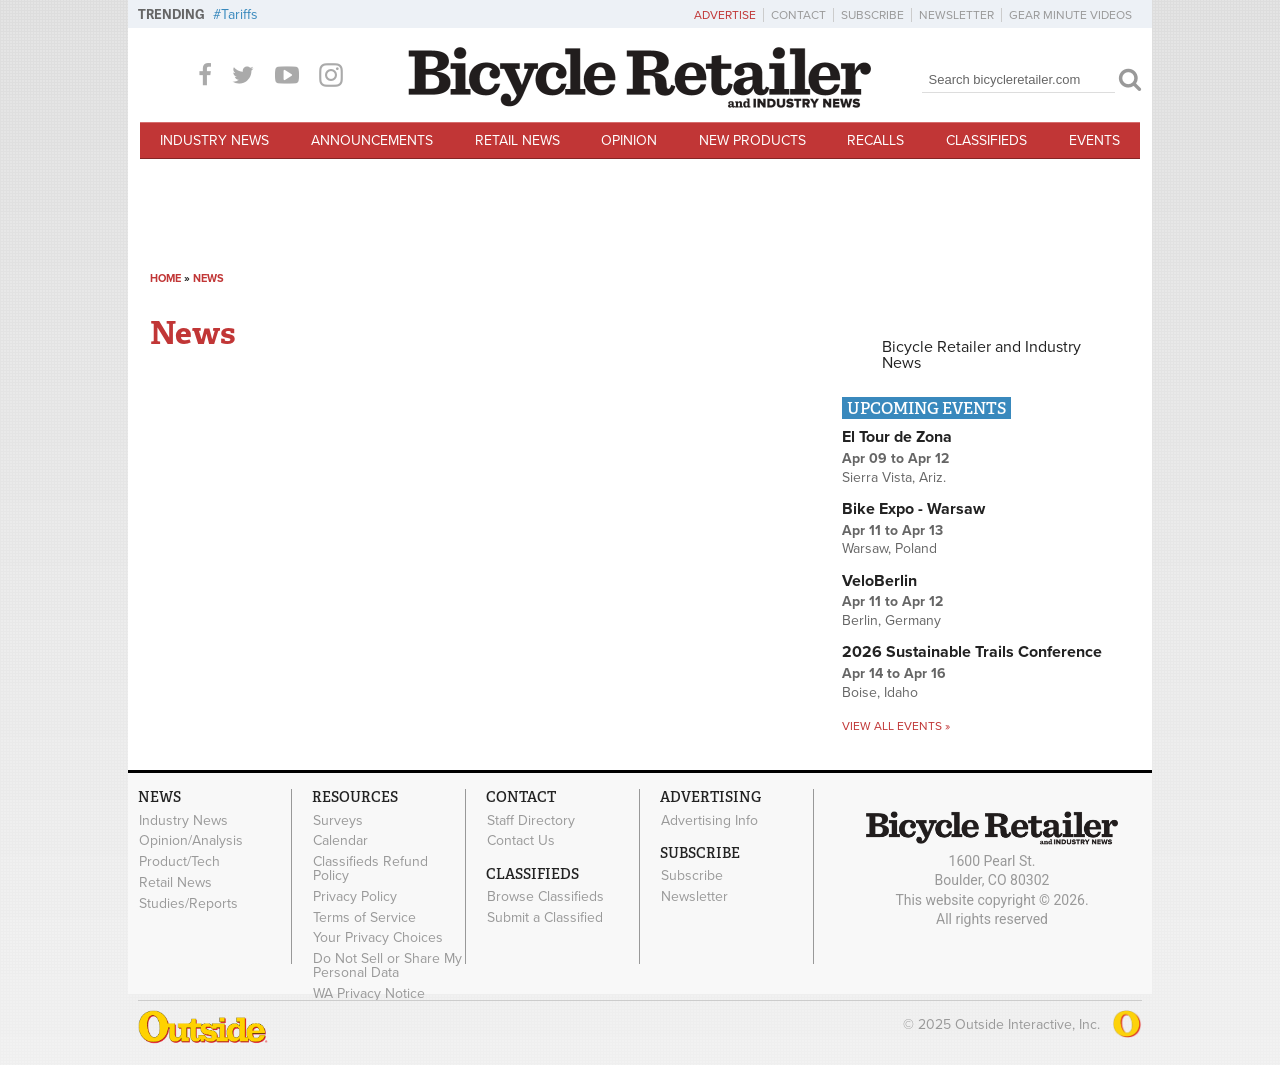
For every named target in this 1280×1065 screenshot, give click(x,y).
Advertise (725, 15)
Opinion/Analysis (191, 841)
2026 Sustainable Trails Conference (972, 652)
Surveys (338, 820)
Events (1094, 140)
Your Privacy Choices (378, 938)
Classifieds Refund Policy (370, 869)
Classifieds (986, 140)
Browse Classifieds (545, 897)
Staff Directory (531, 820)
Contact (798, 15)
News (208, 278)
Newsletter (956, 15)
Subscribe (872, 15)
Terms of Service (364, 917)
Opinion (629, 140)
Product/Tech (179, 862)
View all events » (896, 726)
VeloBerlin (879, 581)
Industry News (214, 140)
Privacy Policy (355, 896)
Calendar (340, 841)
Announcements (372, 140)
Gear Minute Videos (1070, 15)
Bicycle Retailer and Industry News (981, 355)
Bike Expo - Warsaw (913, 509)
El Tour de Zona (897, 437)
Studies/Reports (188, 903)
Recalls (875, 140)
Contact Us (521, 841)
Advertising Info (709, 820)
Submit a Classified (545, 917)
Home (165, 278)
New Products (752, 140)
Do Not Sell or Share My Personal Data (387, 966)
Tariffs (239, 14)
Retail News (517, 140)
